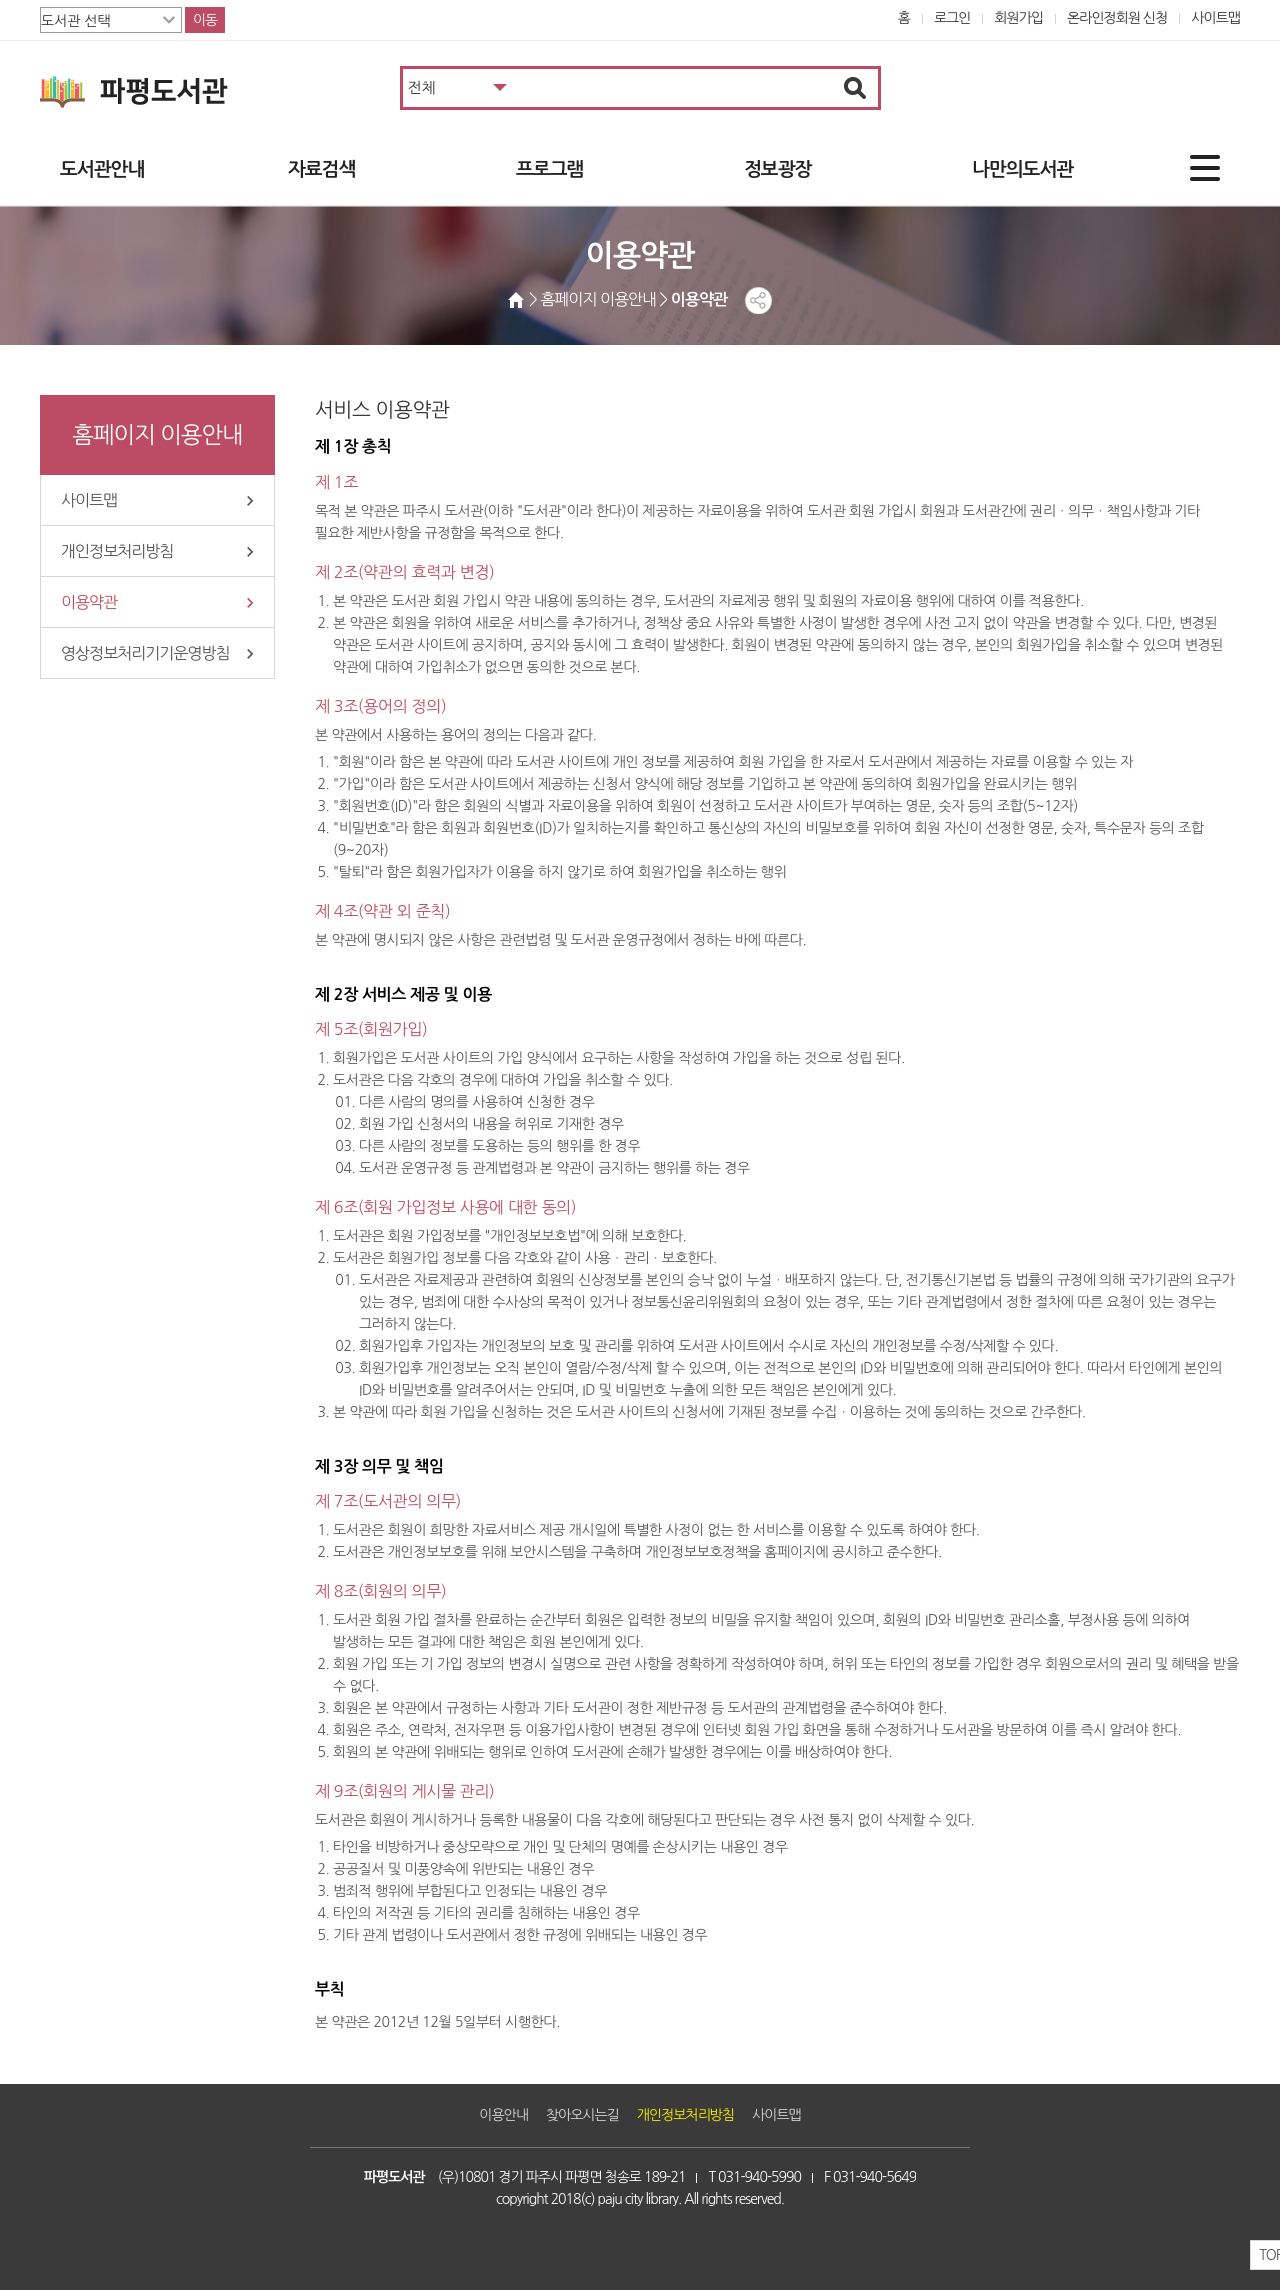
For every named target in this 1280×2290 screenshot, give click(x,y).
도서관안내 (102, 169)
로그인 (952, 18)
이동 (205, 20)
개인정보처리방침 (117, 551)
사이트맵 (1215, 18)
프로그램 (549, 169)
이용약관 (89, 602)
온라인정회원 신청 (1117, 18)
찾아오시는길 (582, 2115)
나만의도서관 (1022, 169)
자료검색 (321, 169)
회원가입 (1018, 18)
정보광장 (777, 169)
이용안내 (503, 2115)
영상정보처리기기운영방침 (145, 653)
